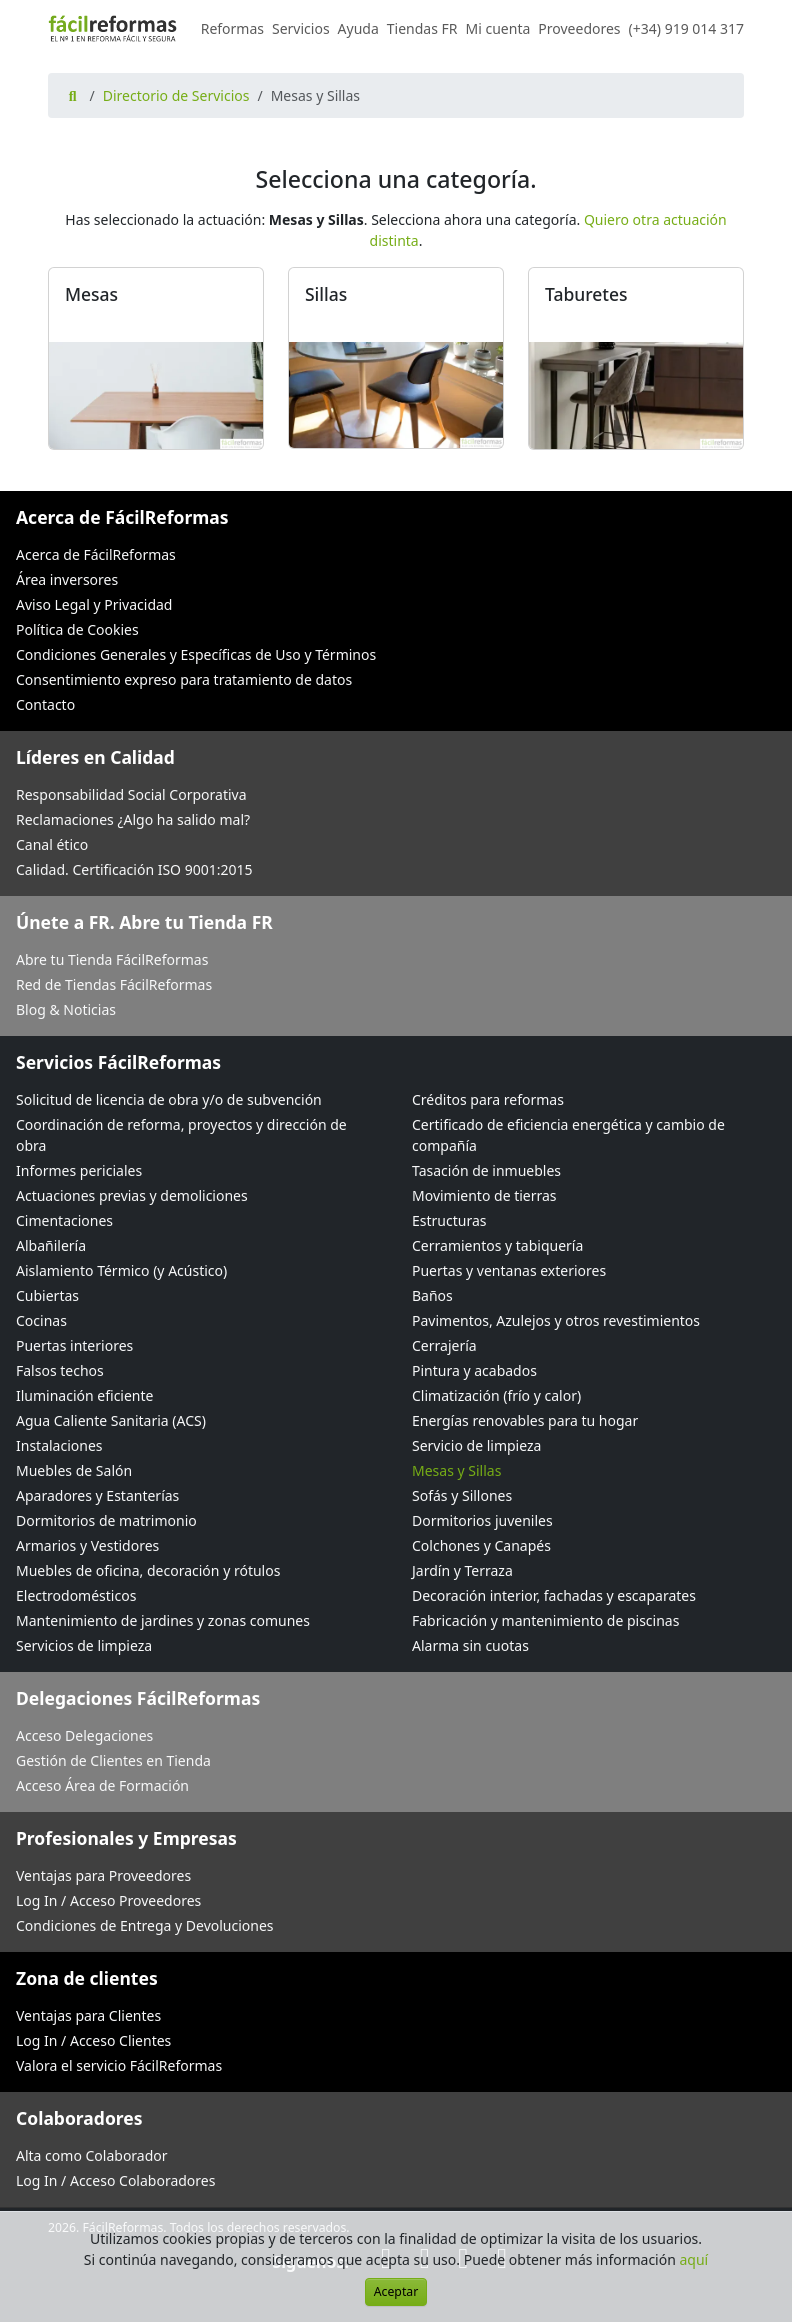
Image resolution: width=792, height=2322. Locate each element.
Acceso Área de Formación (102, 1785)
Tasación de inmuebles (486, 1170)
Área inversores (67, 579)
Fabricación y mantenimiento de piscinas (545, 1620)
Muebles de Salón (74, 1470)
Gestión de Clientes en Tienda (113, 1760)
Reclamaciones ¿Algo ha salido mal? (133, 819)
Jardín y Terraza (462, 1570)
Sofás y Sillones (462, 1495)
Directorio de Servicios (176, 95)
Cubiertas (47, 1295)
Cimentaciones (64, 1220)
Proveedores (579, 28)
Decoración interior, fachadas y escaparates (554, 1595)
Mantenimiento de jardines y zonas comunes (163, 1620)
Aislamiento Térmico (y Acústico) (121, 1270)
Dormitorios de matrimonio (106, 1520)
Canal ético (52, 844)
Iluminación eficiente (84, 1395)
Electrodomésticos (76, 1595)
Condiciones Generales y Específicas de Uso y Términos (196, 654)
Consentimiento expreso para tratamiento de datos (184, 679)
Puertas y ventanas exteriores (509, 1270)
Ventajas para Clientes (88, 2015)
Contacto (45, 704)
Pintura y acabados (474, 1370)
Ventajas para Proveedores (103, 1875)
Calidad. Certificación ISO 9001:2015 (134, 869)
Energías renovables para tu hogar (525, 1420)
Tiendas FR (422, 28)
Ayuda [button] (358, 28)
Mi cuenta (498, 28)
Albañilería (51, 1245)
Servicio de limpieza (476, 1445)
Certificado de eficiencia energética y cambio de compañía (568, 1135)
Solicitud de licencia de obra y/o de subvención (169, 1099)
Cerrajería (444, 1345)
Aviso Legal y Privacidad (94, 604)
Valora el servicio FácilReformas (119, 2065)
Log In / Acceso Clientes (93, 2040)
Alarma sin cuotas (470, 1645)
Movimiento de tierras (484, 1195)
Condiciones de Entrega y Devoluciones (145, 1925)
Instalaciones (59, 1445)
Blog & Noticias (66, 1009)
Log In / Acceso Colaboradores (115, 2180)
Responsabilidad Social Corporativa (131, 794)
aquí (694, 2259)
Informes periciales (79, 1170)
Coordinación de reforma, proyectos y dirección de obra (181, 1135)
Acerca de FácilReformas (96, 554)
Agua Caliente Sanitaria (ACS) (111, 1420)
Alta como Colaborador (92, 2155)
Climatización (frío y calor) (496, 1395)
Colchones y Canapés (481, 1545)
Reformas (232, 28)
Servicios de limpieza (84, 1645)
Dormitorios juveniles (482, 1520)
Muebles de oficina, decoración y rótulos (148, 1570)
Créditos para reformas (488, 1099)
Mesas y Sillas (456, 1470)
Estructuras (449, 1220)
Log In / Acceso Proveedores (108, 1900)
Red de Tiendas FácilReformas (114, 984)
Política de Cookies (77, 629)
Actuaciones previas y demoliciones (132, 1195)
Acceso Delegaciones (84, 1735)
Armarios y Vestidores (87, 1545)
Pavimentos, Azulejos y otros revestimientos (556, 1320)
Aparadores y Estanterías (97, 1495)
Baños (432, 1295)
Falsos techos (60, 1370)
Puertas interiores (74, 1345)
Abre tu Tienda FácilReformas (112, 959)
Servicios (301, 28)
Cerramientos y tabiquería (497, 1245)
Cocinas (41, 1320)
